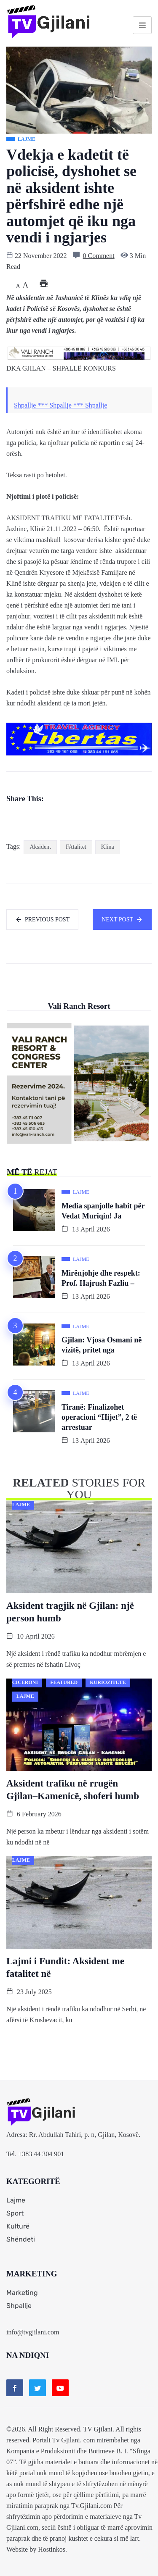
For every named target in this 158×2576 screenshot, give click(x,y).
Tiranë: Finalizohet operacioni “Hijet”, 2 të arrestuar (99, 1417)
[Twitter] (37, 2387)
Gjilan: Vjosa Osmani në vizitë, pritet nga (102, 1345)
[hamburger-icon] (142, 25)
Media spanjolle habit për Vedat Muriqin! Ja (103, 1211)
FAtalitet (76, 847)
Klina (107, 847)
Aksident (40, 847)
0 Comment (99, 255)
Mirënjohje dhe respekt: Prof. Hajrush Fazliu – (101, 1278)
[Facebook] (14, 2387)
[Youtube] (60, 2387)
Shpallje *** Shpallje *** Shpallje (60, 405)
